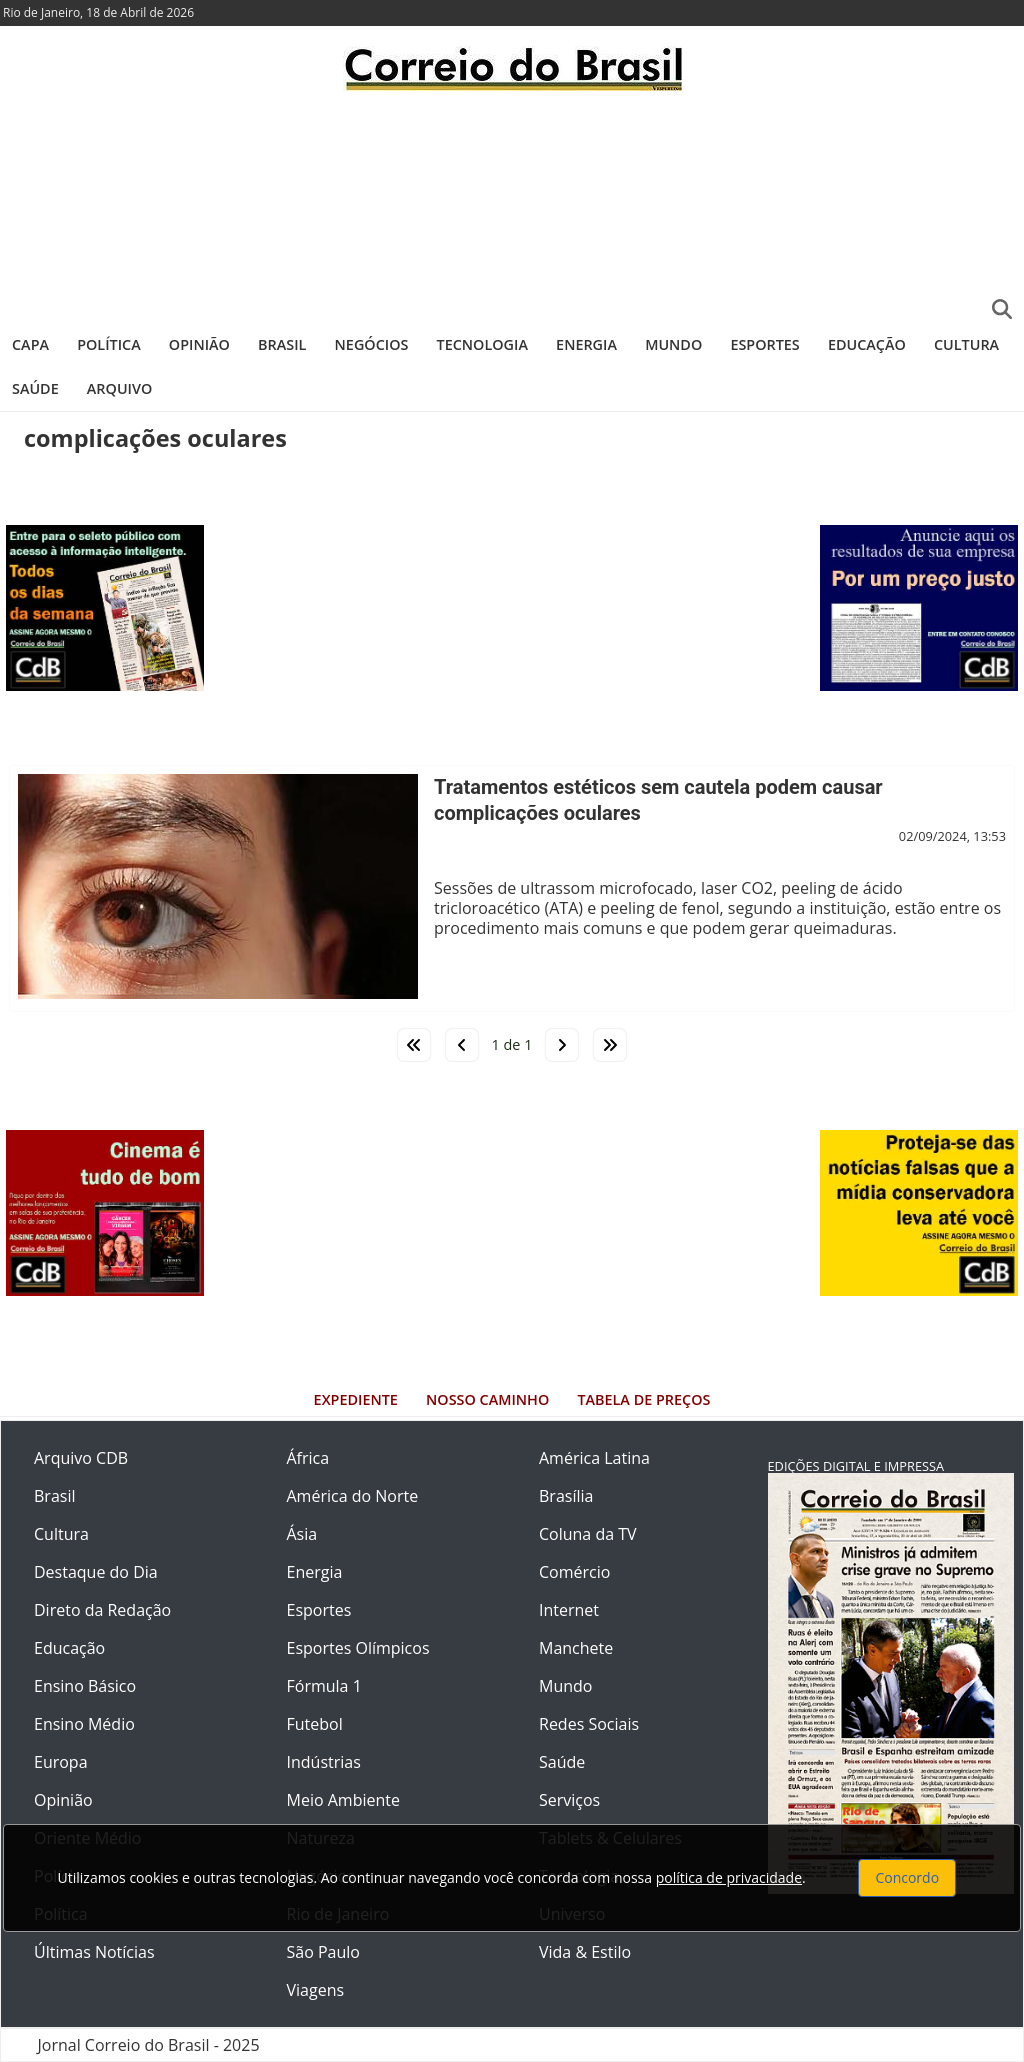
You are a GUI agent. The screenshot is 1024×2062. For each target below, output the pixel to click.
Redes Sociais (589, 1724)
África (308, 1458)
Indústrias (324, 1762)
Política (109, 344)
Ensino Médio (84, 1724)
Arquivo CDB (81, 1458)
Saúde (35, 388)
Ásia (302, 1534)
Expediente (356, 1399)
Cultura (966, 344)
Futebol (315, 1724)
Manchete (576, 1648)
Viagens (316, 1990)
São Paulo (323, 1952)
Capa (30, 344)
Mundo (673, 344)
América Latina (594, 1458)
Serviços (569, 1800)
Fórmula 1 (324, 1686)
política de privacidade (729, 1877)
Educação (867, 344)
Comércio (574, 1572)
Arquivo (119, 388)
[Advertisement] (512, 205)
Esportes (764, 344)
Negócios (372, 344)
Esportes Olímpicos (358, 1648)
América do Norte (353, 1496)
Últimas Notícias (94, 1952)
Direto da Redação (102, 1610)
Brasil (282, 344)
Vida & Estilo (585, 1952)
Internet (569, 1610)
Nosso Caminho (487, 1399)
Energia (586, 344)
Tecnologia (482, 344)
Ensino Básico (85, 1686)
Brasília (566, 1496)
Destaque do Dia (96, 1572)
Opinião (199, 344)
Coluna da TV (588, 1534)
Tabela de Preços (643, 1399)
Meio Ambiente (343, 1800)
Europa (61, 1762)
